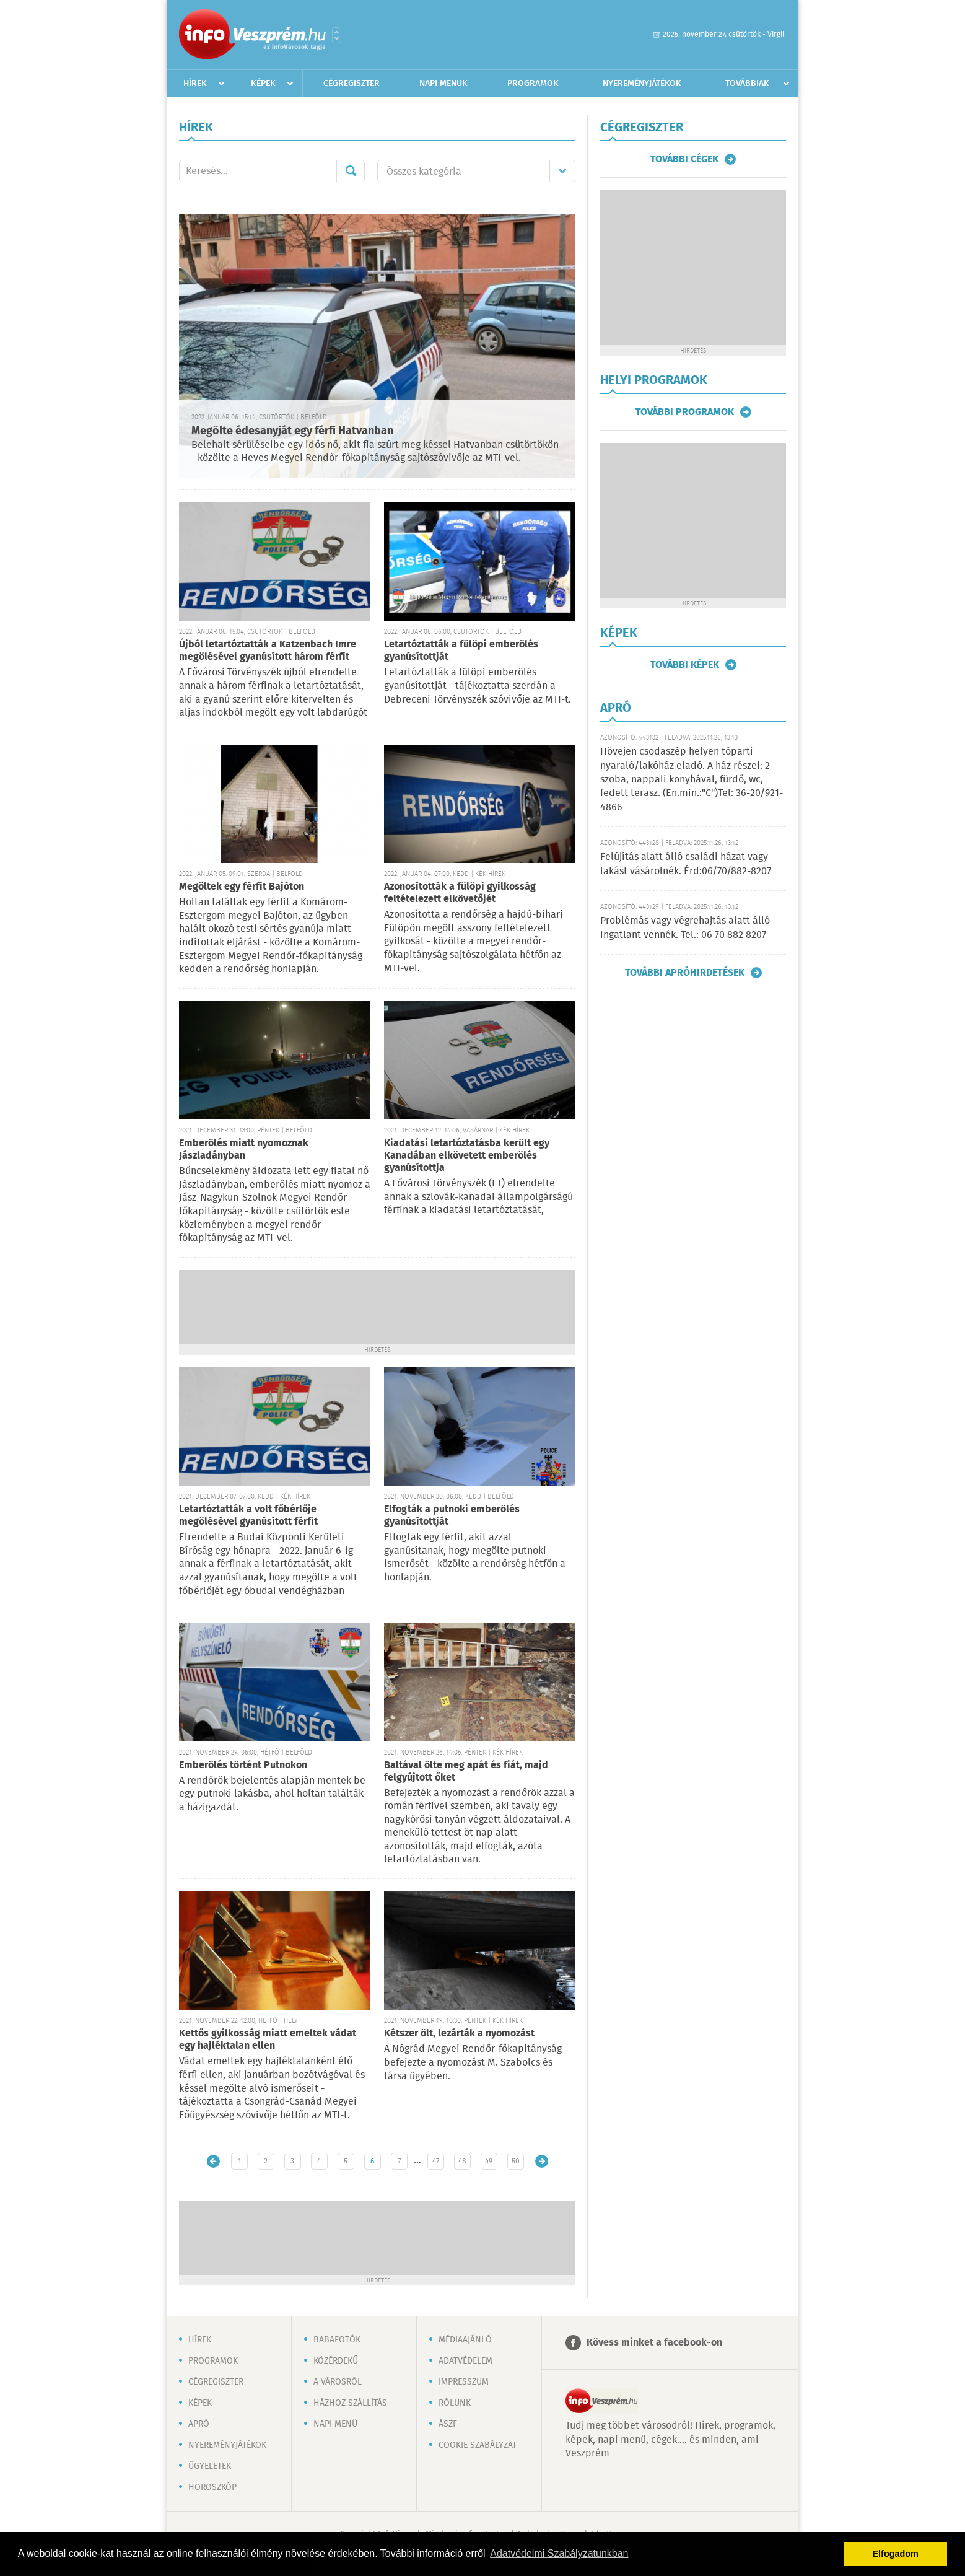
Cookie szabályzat (478, 2445)
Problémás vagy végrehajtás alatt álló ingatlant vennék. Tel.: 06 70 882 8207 (685, 927)
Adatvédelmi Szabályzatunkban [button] (559, 2553)
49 (488, 2161)
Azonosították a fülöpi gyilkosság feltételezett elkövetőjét (460, 893)
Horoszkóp (212, 2487)
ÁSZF (448, 2424)
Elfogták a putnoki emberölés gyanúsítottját (452, 1516)
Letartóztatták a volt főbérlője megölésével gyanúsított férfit (248, 1516)
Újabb (213, 2161)
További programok (684, 412)
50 (516, 2161)
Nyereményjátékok (642, 83)
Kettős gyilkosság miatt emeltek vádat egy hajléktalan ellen (267, 2040)
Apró (198, 2424)
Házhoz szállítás (350, 2403)
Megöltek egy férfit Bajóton (241, 887)
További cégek (684, 159)
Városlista (336, 35)
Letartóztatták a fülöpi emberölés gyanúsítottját (461, 651)
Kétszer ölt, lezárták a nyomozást (459, 2033)
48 (462, 2161)
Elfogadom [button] (896, 2554)
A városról (337, 2382)
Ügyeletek (209, 2466)
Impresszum (464, 2382)
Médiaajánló (465, 2340)
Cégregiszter (351, 83)
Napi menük (443, 83)
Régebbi (541, 2161)
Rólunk (455, 2403)
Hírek (195, 83)
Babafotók (336, 2340)
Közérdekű (335, 2361)
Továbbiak (747, 83)
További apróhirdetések (684, 972)
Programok (533, 83)
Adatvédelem (465, 2361)
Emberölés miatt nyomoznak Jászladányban (243, 1149)
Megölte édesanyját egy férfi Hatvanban (292, 431)
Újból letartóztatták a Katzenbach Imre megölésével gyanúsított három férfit (267, 651)
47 (435, 2161)
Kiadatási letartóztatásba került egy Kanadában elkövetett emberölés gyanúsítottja (466, 1156)
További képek (684, 664)
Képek (263, 83)
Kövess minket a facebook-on (654, 2342)
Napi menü (335, 2424)
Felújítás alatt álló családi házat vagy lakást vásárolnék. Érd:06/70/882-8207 (685, 863)
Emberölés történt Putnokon (243, 1765)
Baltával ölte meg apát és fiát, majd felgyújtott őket (466, 1771)
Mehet (350, 171)
